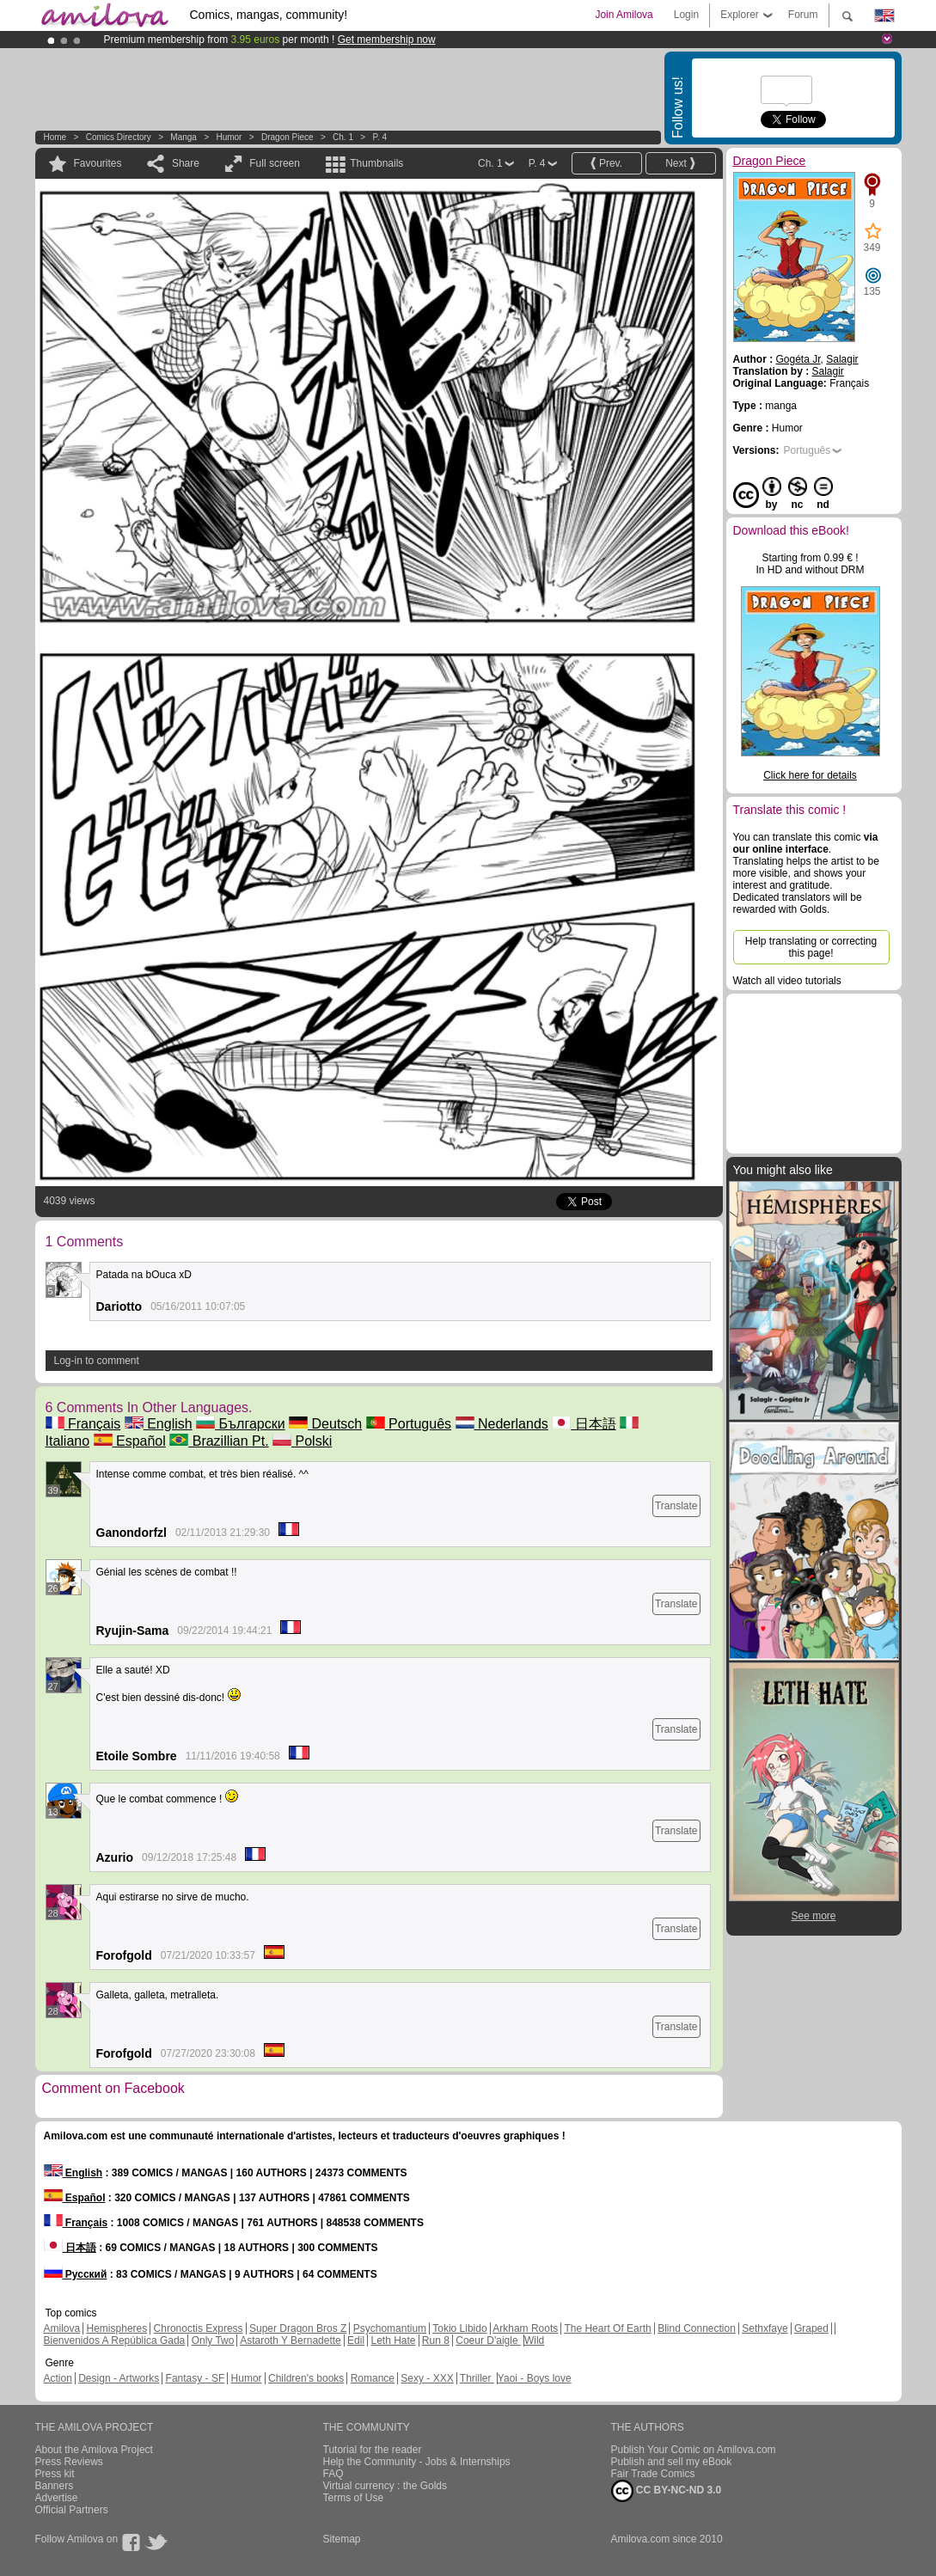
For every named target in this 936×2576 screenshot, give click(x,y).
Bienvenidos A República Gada (115, 2340)
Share (185, 163)
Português (408, 1423)
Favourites (98, 163)
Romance (373, 2378)
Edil (355, 2340)
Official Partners (71, 2510)
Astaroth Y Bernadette (290, 2340)
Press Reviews (69, 2462)
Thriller (477, 2378)
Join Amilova (623, 15)
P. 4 (380, 137)
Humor (229, 137)
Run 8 (436, 2340)
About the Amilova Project (94, 2450)
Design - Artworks (118, 2378)
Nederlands (502, 1423)
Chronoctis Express (198, 2328)
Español (130, 1441)
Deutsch (325, 1423)
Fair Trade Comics (653, 2474)
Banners (54, 2486)
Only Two (213, 2340)
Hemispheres (117, 2328)
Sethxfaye (764, 2328)
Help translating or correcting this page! (811, 947)
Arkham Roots (525, 2328)
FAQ (333, 2474)
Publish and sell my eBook (671, 2462)
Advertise (56, 2498)
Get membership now (387, 40)
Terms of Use (353, 2498)
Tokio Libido (459, 2328)
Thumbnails (376, 163)
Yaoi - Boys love (535, 2378)
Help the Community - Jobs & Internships (417, 2462)
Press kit (55, 2474)
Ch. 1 (343, 137)
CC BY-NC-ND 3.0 (666, 2491)
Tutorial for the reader (372, 2450)
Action (58, 2378)
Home (55, 137)
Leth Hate (392, 2340)
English (159, 1423)
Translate (676, 1506)
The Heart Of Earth (607, 2328)
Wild (534, 2340)
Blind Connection (697, 2328)
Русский (75, 2274)
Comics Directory (118, 137)
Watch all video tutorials (787, 981)
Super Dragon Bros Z (297, 2328)
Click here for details (810, 775)
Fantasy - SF (195, 2378)
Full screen (274, 163)
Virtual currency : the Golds (385, 2486)
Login (686, 15)
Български (240, 1423)
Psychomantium (389, 2328)
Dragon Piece (287, 137)
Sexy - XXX (427, 2378)
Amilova (62, 2328)
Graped (811, 2328)
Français (83, 1423)
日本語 (583, 1423)
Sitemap (342, 2539)
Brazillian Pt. (218, 1441)
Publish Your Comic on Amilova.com (693, 2450)
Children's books (306, 2378)
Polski (302, 1441)
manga (183, 137)
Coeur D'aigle (488, 2340)
